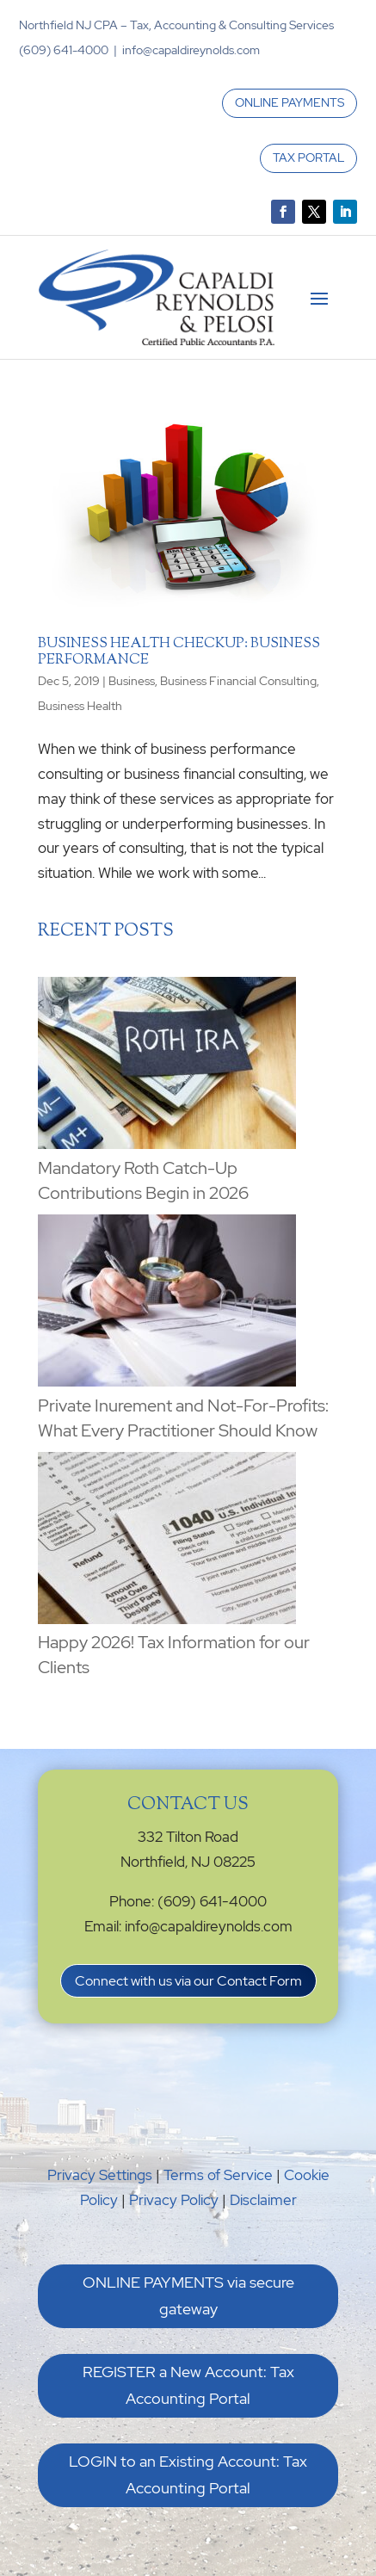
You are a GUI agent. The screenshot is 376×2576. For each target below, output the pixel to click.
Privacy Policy (174, 2199)
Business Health (80, 705)
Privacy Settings (99, 2174)
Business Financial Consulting (238, 681)
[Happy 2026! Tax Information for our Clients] (167, 1541)
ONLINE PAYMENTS (289, 102)
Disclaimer (263, 2199)
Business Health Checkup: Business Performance (179, 652)
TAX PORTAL (308, 157)
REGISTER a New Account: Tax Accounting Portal (188, 2385)
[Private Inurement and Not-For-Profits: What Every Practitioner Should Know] (167, 1303)
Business (131, 681)
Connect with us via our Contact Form (188, 1981)
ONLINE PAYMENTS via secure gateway (188, 2295)
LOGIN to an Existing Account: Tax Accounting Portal (188, 2474)
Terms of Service (218, 2174)
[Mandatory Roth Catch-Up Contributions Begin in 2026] (167, 1066)
